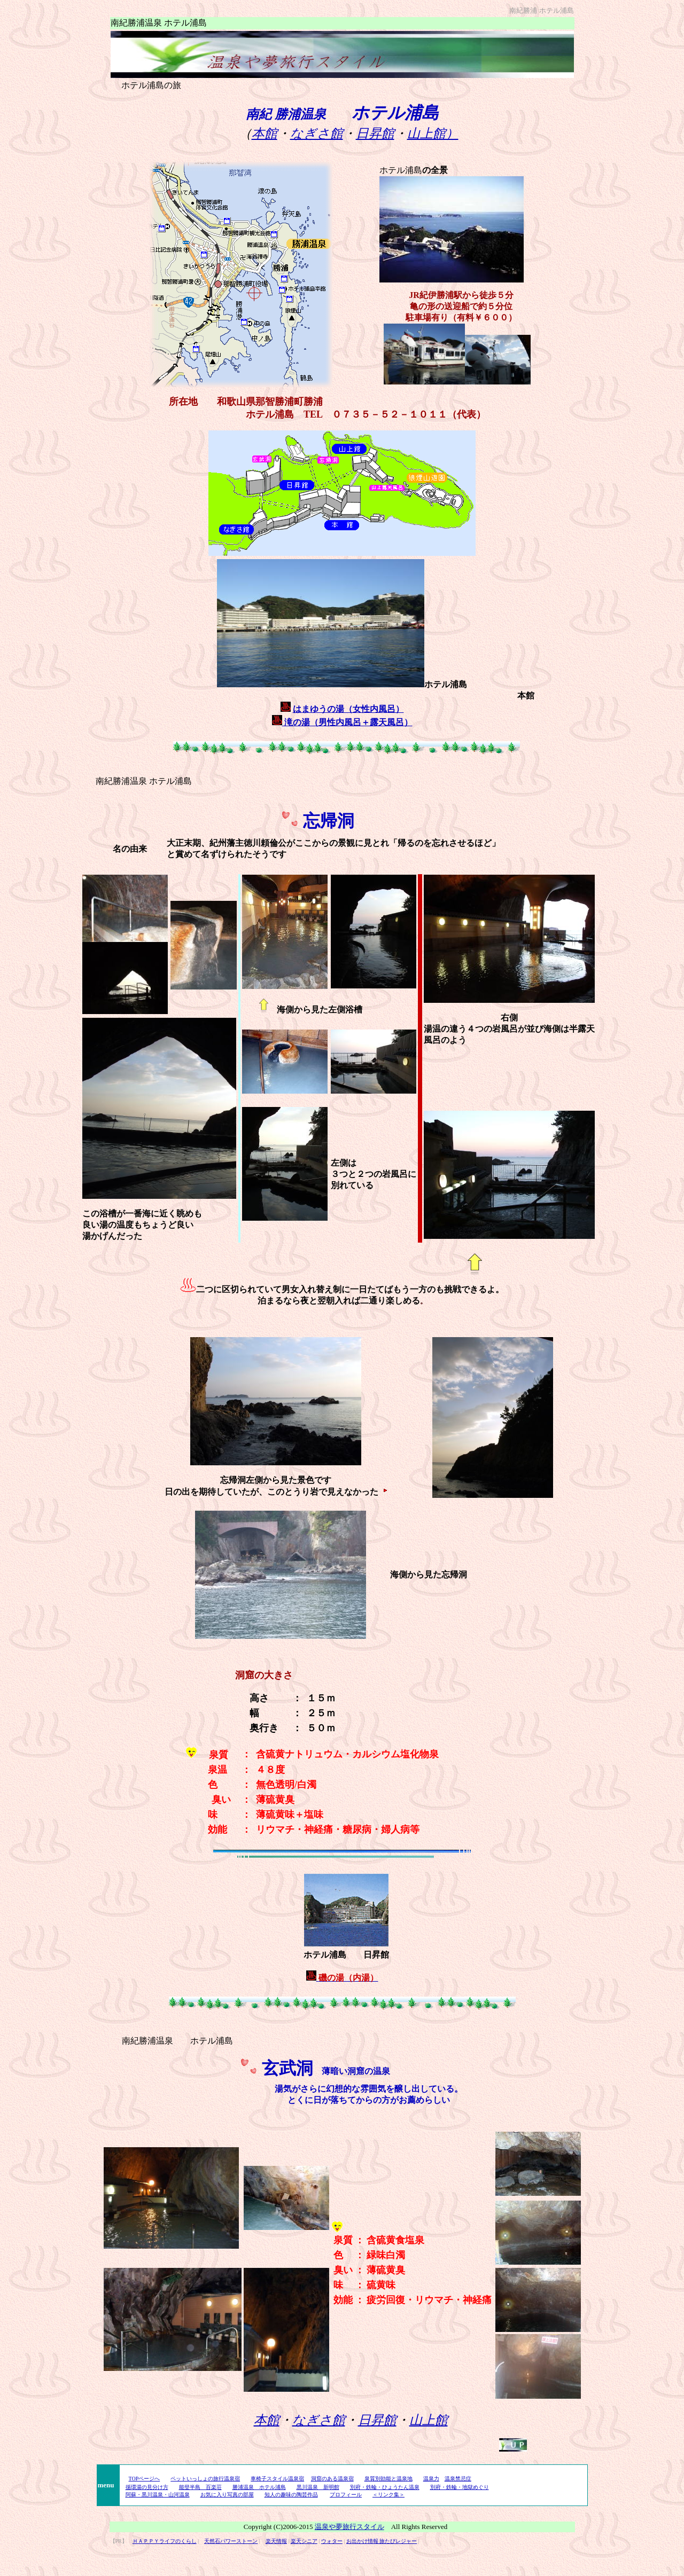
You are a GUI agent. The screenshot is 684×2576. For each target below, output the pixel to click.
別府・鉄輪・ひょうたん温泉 (384, 2487)
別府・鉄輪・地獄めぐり (459, 2487)
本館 (264, 133)
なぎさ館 (316, 133)
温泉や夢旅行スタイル (349, 2527)
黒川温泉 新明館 (318, 2487)
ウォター (332, 2541)
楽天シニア (304, 2541)
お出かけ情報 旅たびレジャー (381, 2541)
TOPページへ (144, 2478)
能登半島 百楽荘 (200, 2487)
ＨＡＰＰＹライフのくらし (165, 2541)
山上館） (432, 133)
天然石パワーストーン (231, 2541)
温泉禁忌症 (458, 2478)
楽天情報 (276, 2541)
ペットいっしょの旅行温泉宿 (205, 2478)
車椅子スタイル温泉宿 (277, 2478)
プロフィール (346, 2495)
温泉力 (431, 2478)
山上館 (428, 2420)
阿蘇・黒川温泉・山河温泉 (158, 2495)
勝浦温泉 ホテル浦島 (259, 2487)
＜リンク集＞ (388, 2495)
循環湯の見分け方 (147, 2487)
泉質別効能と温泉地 (388, 2478)
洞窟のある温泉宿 (332, 2478)
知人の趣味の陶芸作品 (291, 2495)
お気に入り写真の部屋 (227, 2495)
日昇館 (375, 133)
